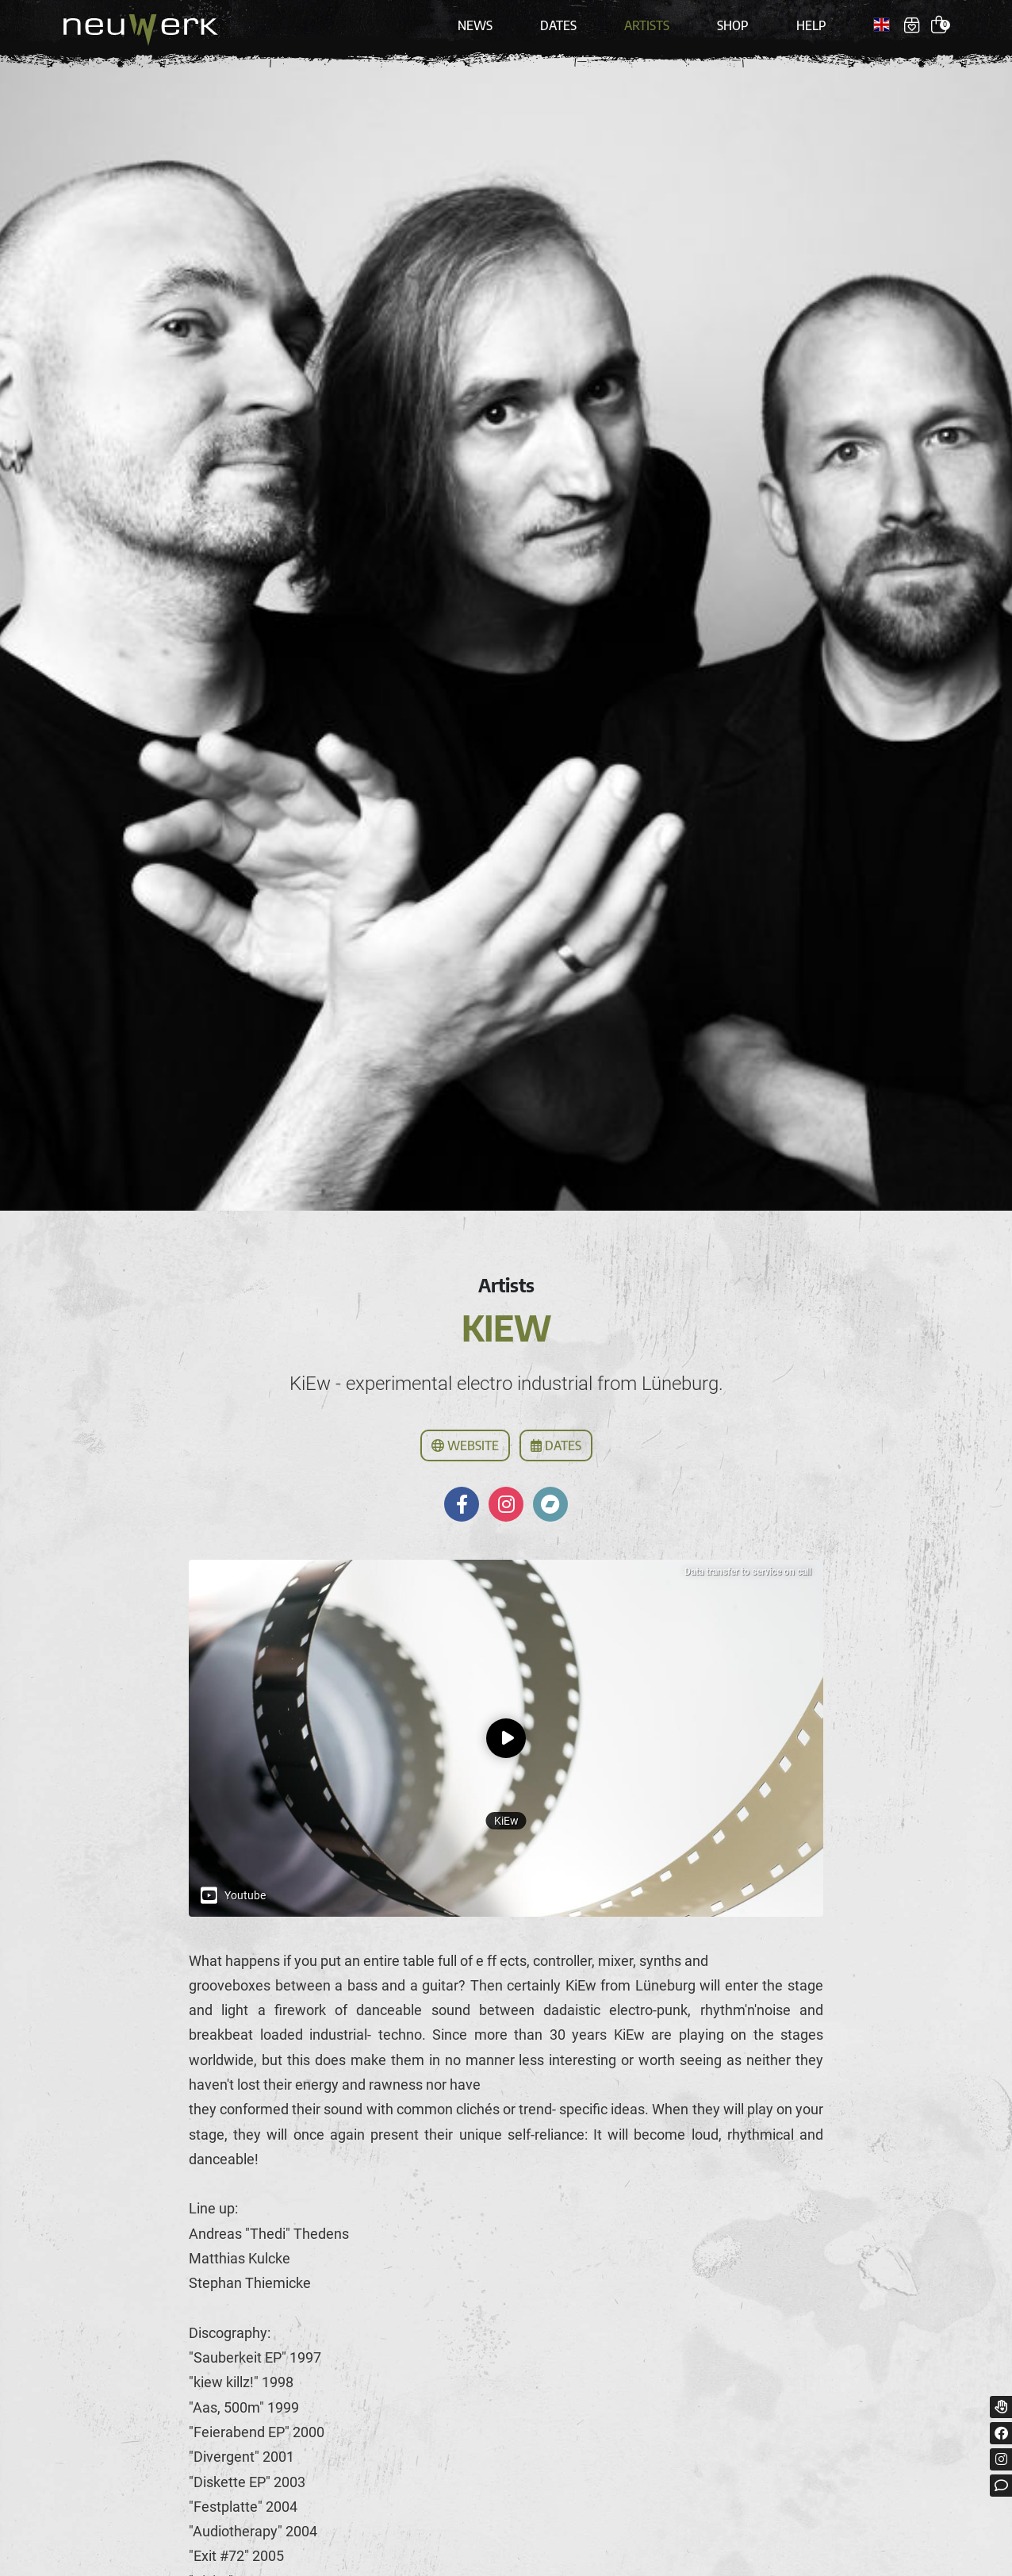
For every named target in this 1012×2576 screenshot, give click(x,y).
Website (465, 1445)
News (475, 25)
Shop (733, 25)
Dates (558, 25)
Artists (646, 25)
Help (811, 25)
